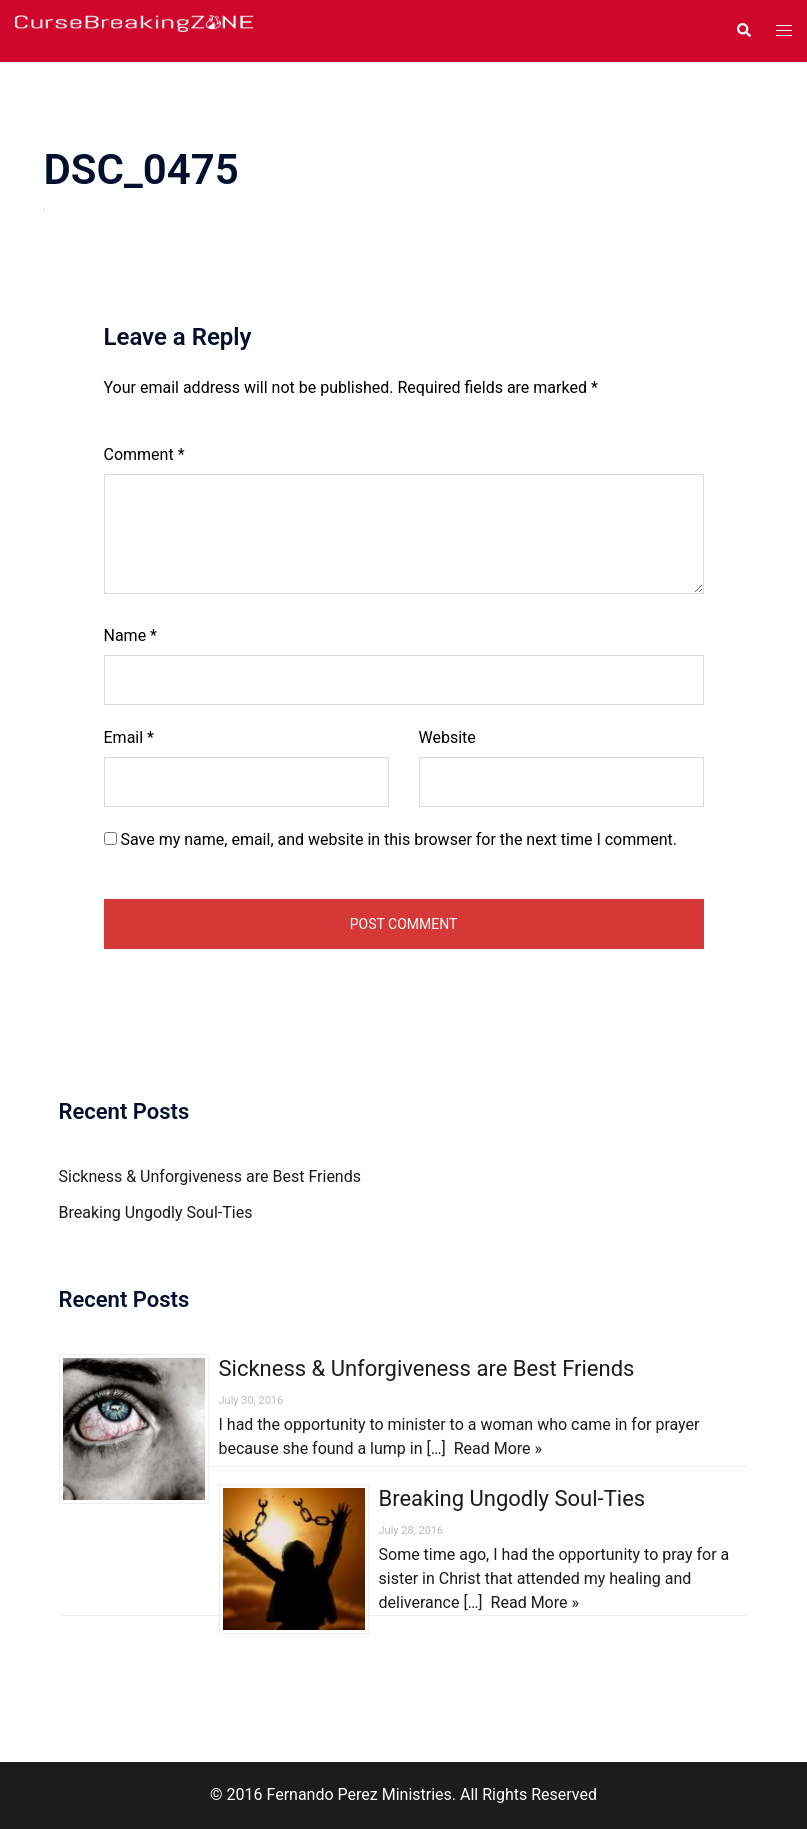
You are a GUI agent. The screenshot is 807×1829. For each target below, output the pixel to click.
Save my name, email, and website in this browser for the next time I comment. (398, 839)
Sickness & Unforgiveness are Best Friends (210, 1176)
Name (131, 635)
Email (129, 737)
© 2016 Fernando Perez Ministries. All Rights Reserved (403, 1794)
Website (447, 737)
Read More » (498, 1448)
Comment (144, 454)
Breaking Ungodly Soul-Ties (156, 1212)
